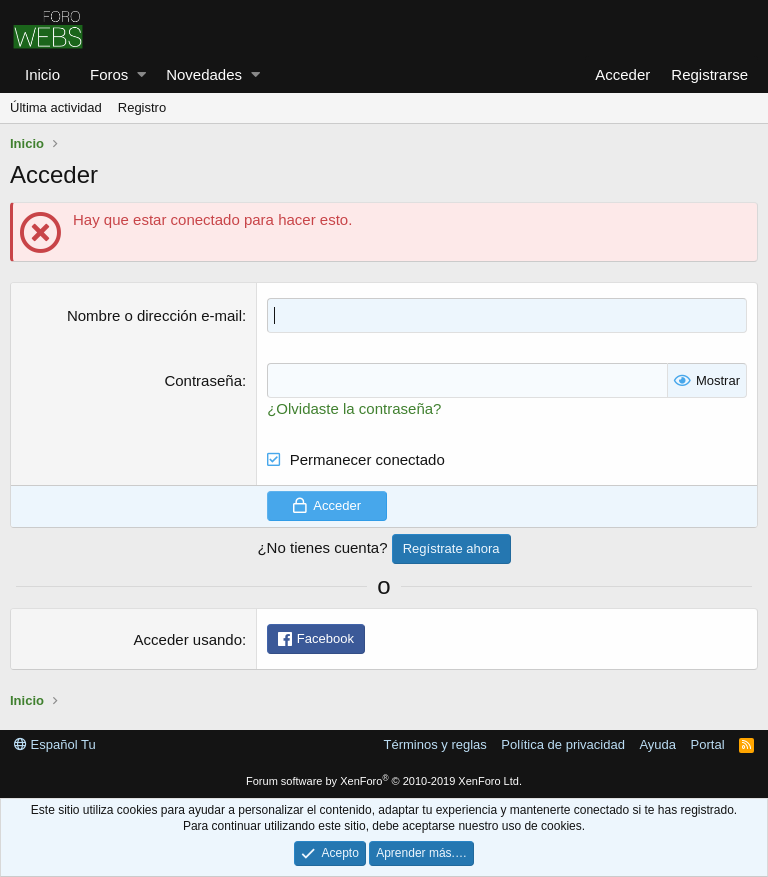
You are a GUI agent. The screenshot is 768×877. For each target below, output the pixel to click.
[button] (141, 74)
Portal (708, 744)
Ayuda (657, 744)
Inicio (42, 74)
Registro (142, 107)
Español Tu (55, 744)
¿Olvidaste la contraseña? (354, 408)
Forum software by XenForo (384, 781)
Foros (109, 74)
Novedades (204, 74)
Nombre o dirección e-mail (154, 315)
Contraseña (203, 380)
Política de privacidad (563, 744)
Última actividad (56, 107)
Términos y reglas (435, 744)
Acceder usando (188, 639)
